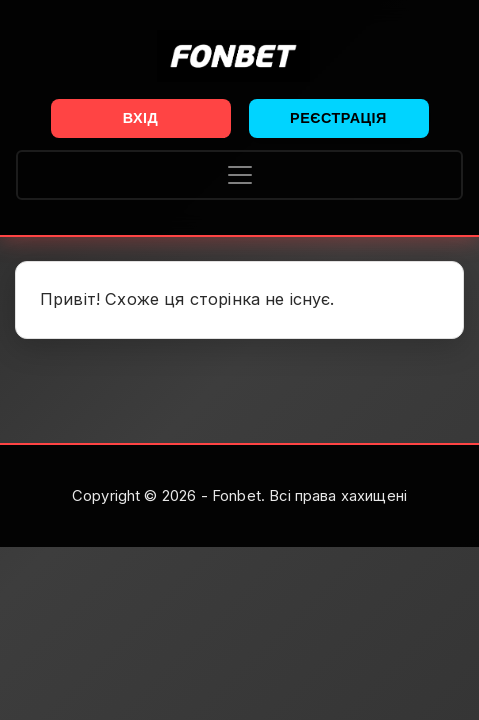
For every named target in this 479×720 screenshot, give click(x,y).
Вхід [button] (141, 118)
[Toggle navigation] (239, 175)
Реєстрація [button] (338, 118)
